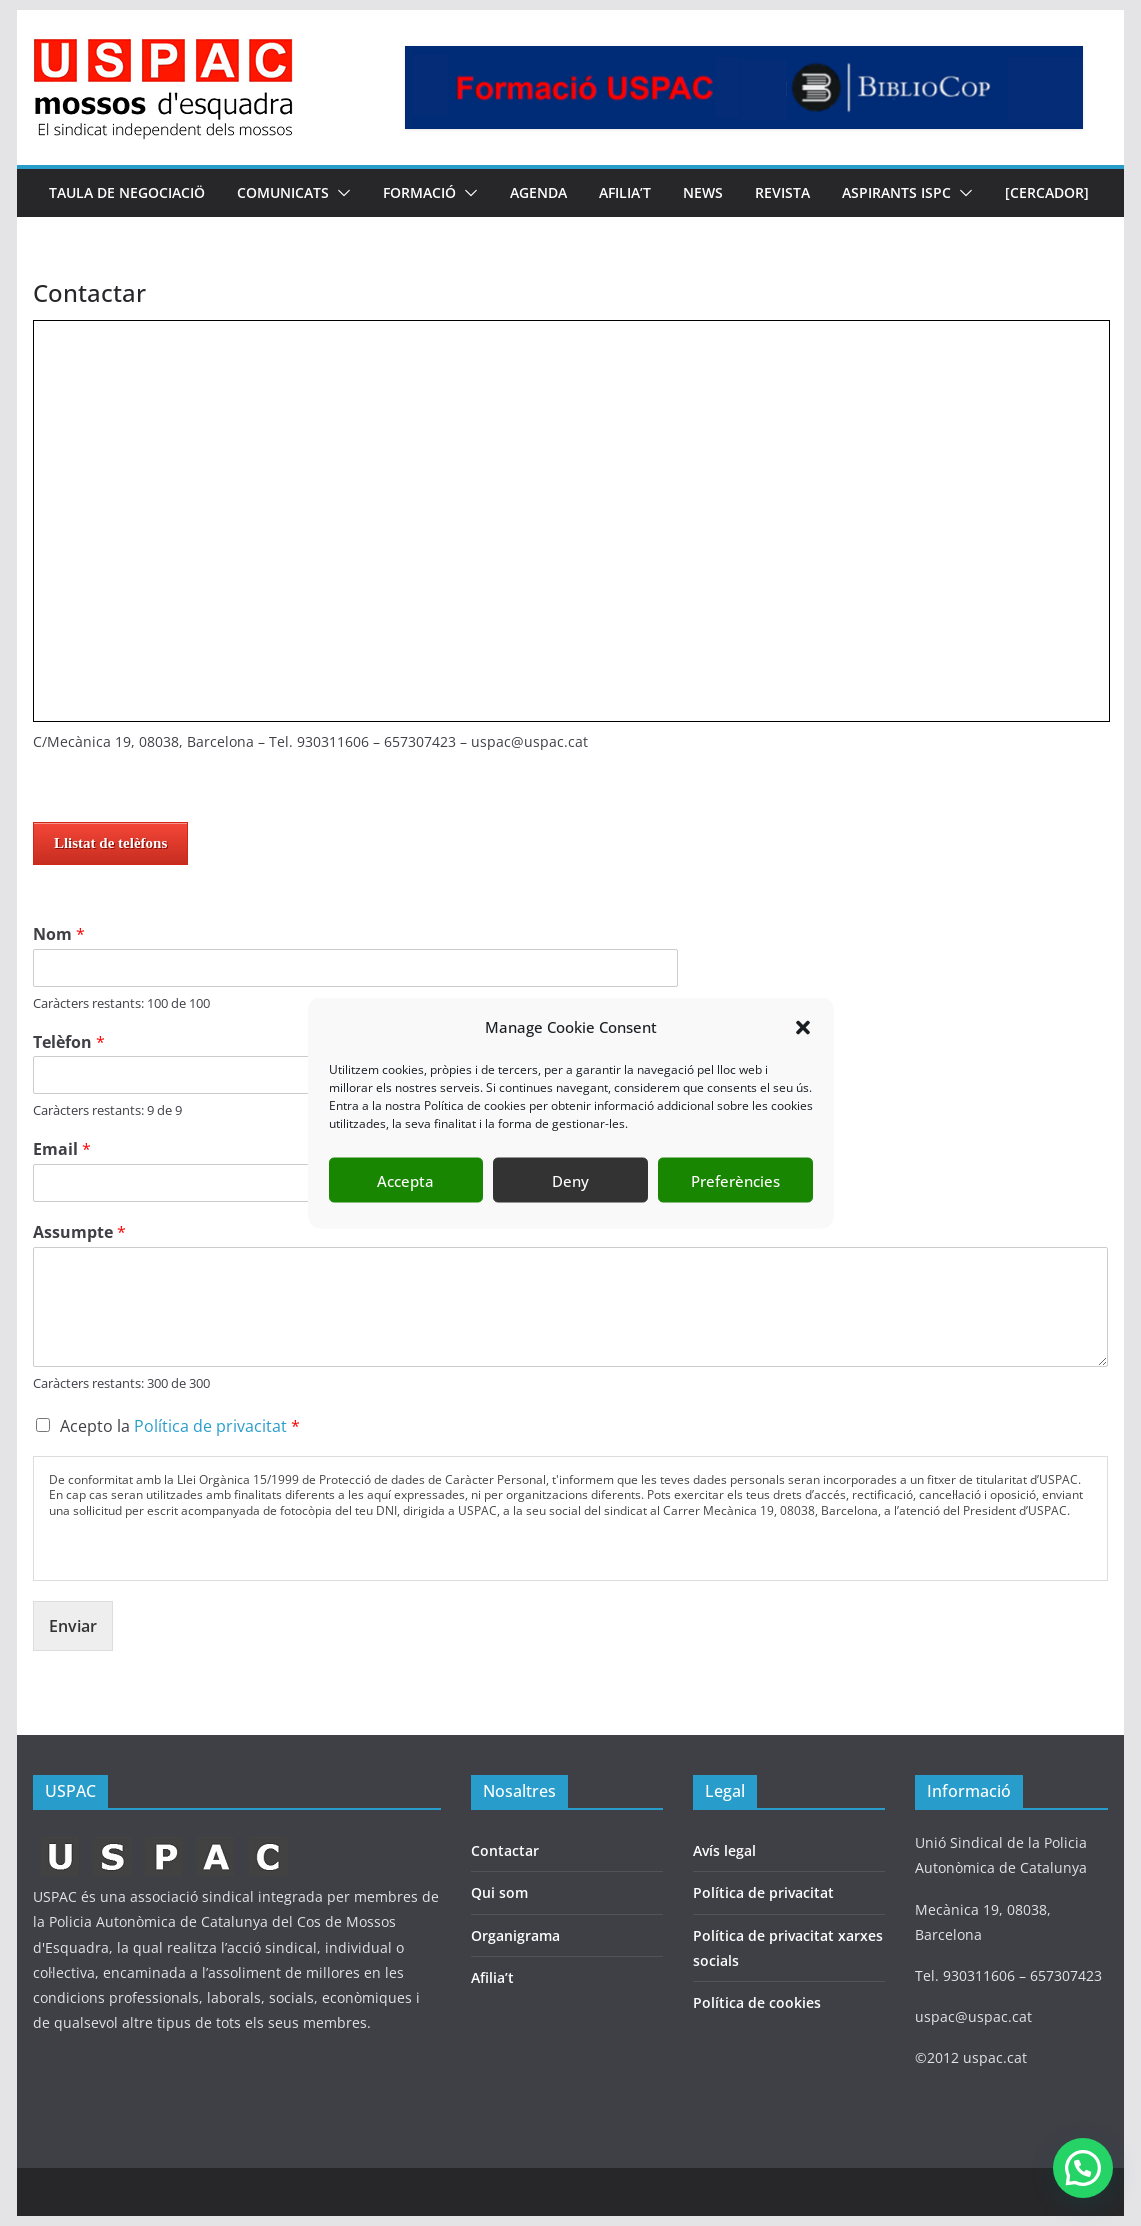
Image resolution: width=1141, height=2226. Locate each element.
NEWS (703, 192)
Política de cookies (757, 2002)
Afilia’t (492, 1977)
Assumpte (79, 1232)
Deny (570, 1180)
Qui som (499, 1892)
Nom (59, 934)
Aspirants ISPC (896, 192)
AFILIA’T (625, 192)
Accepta (405, 1180)
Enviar (73, 1626)
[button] (803, 1027)
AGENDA (538, 192)
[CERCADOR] (1047, 192)
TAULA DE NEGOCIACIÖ (127, 192)
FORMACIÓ (419, 192)
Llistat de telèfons (110, 843)
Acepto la (180, 1426)
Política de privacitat (210, 1426)
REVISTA (782, 192)
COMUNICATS (283, 192)
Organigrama (515, 1935)
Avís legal (724, 1850)
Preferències (735, 1180)
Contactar (505, 1850)
